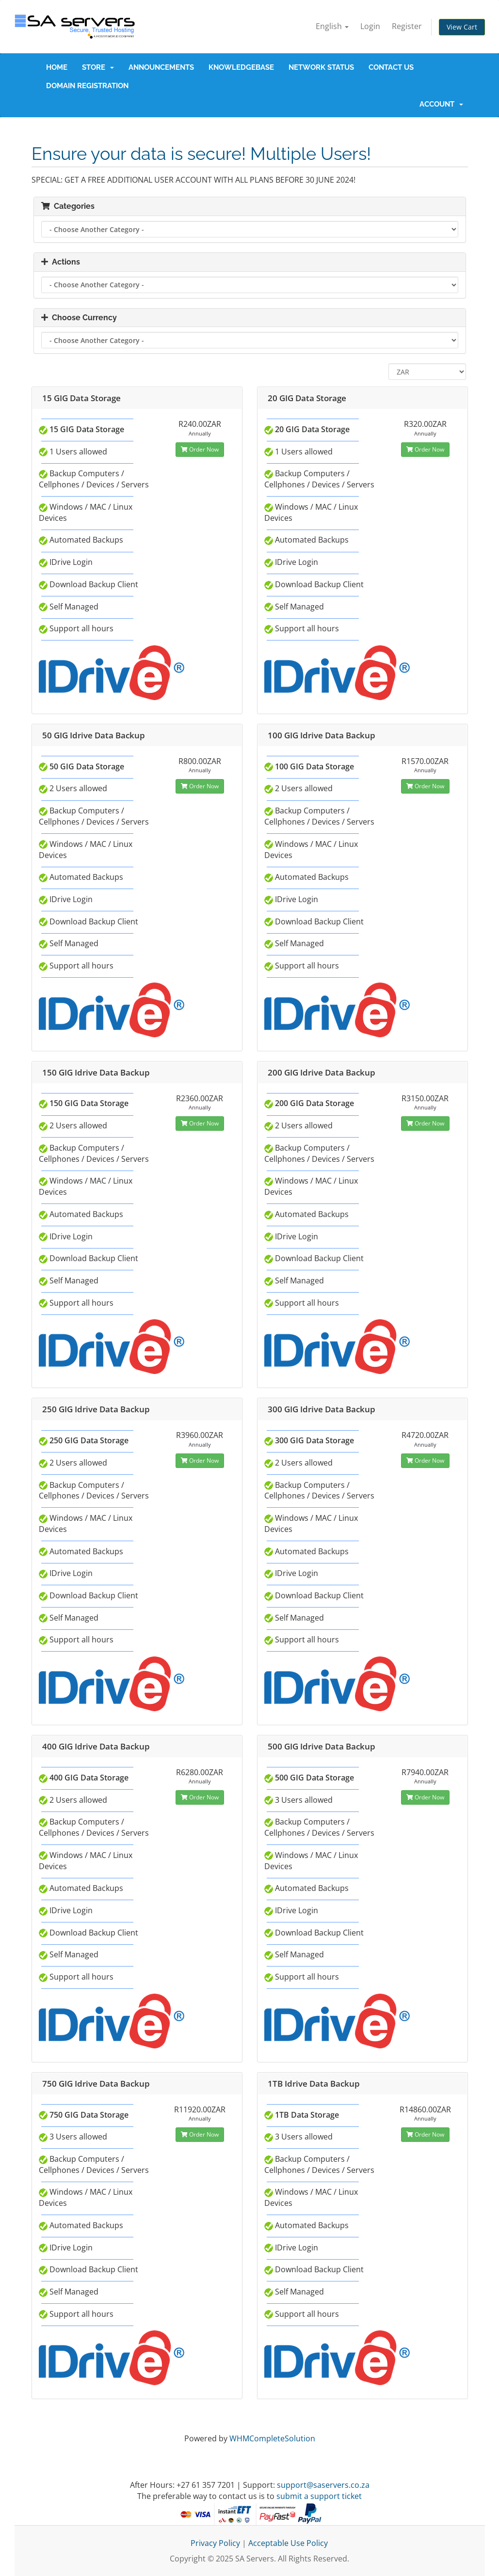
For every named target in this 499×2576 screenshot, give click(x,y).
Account (441, 104)
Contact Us (391, 67)
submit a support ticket (319, 2496)
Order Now (200, 449)
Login (370, 26)
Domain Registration (87, 85)
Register (407, 26)
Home (56, 67)
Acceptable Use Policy (288, 2543)
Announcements (161, 67)
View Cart (462, 26)
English (332, 26)
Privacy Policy (215, 2543)
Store (98, 67)
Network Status (321, 67)
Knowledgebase (241, 67)
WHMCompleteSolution (272, 2438)
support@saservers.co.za (323, 2485)
